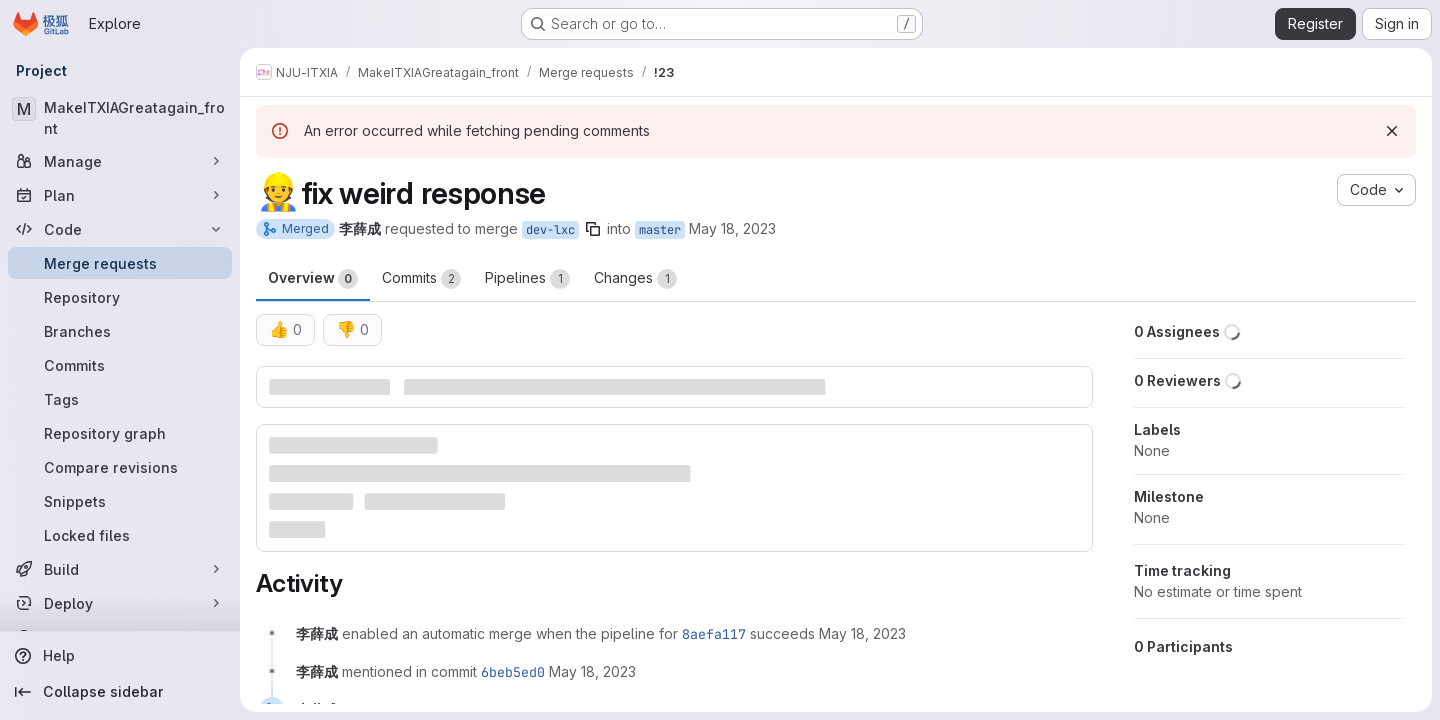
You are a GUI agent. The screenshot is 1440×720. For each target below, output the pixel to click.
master (660, 230)
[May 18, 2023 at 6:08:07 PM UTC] (592, 671)
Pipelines (527, 279)
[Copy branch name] (593, 229)
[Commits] (120, 365)
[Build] (120, 569)
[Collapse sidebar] (120, 692)
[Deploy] (120, 603)
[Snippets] (120, 501)
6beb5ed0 (513, 672)
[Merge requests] (120, 263)
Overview (313, 279)
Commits (421, 279)
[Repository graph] (120, 433)
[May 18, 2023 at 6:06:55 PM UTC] (862, 633)
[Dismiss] (1392, 131)
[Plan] (120, 195)
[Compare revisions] (120, 467)
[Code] (120, 229)
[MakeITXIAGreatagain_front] (120, 118)
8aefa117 (714, 634)
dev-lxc (550, 230)
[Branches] (120, 331)
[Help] (120, 656)
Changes (635, 279)
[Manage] (120, 161)
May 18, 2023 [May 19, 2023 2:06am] (732, 228)
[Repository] (120, 297)
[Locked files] (120, 535)
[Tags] (120, 399)
